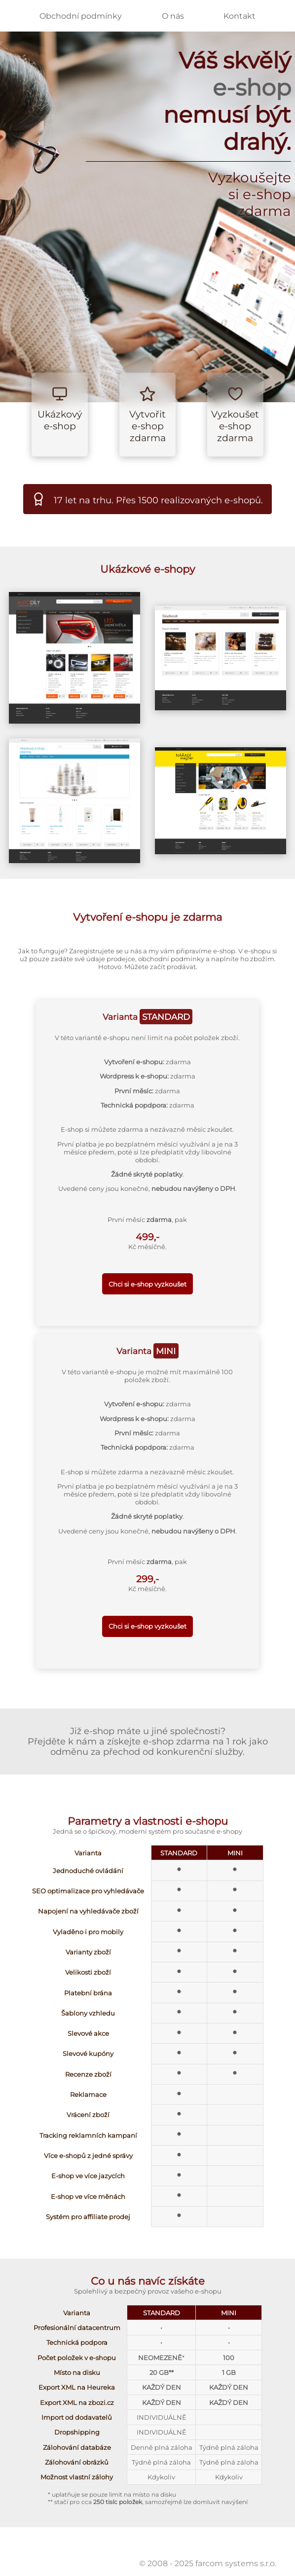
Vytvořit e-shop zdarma (147, 426)
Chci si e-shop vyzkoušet (147, 1284)
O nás (173, 16)
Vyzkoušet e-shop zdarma (235, 426)
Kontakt (239, 16)
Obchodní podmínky (80, 16)
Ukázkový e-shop (59, 420)
